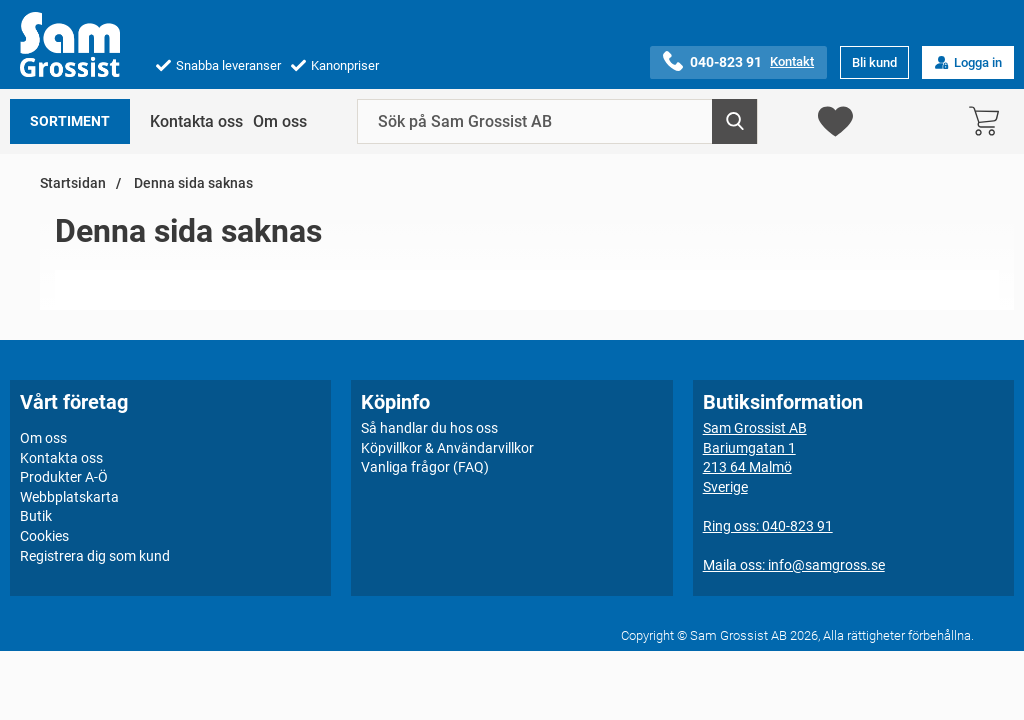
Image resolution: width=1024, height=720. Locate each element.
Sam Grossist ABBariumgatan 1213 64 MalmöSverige (755, 457)
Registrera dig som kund (95, 556)
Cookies (44, 536)
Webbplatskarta (69, 497)
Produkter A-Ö (64, 477)
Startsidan (73, 183)
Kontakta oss (196, 121)
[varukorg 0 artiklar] (989, 121)
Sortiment (70, 121)
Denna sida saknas (192, 183)
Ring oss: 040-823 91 (768, 526)
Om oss (280, 121)
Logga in (968, 62)
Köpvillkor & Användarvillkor (447, 448)
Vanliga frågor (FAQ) (425, 467)
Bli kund (874, 62)
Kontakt (792, 61)
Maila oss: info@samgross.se (794, 565)
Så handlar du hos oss (429, 428)
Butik (36, 516)
